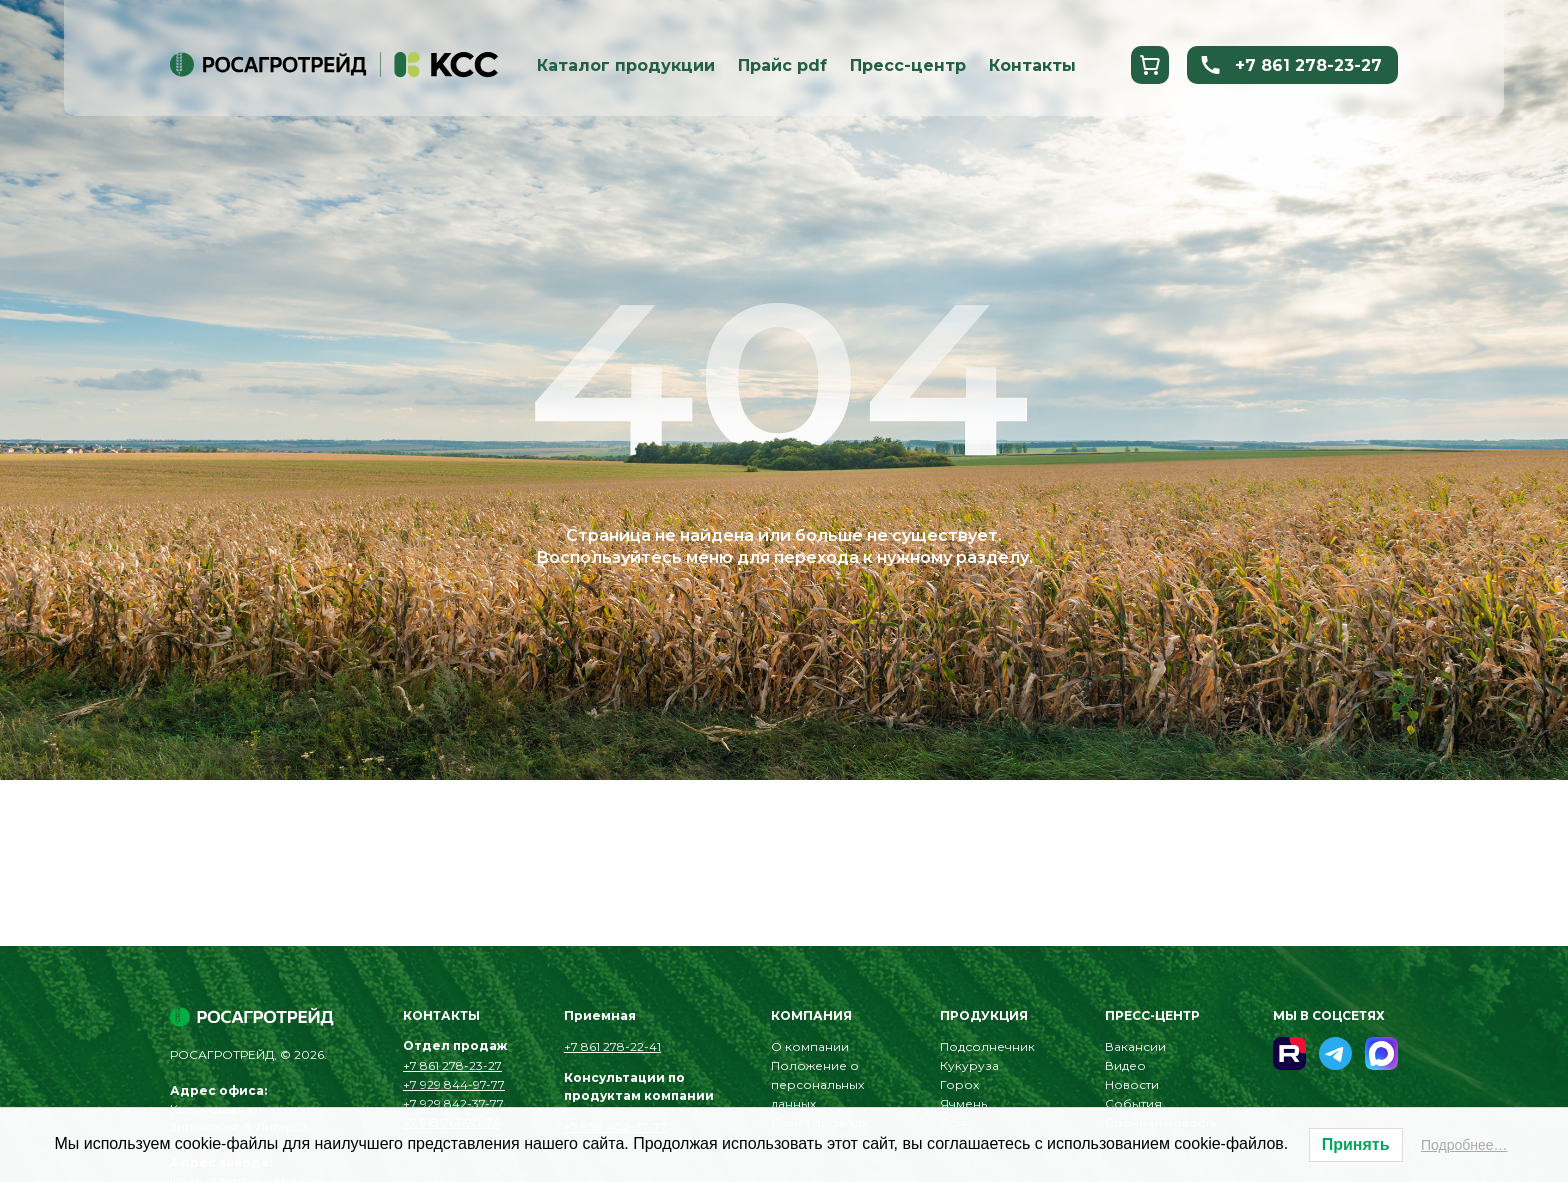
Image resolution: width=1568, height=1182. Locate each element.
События (1133, 1103)
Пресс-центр (908, 65)
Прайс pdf (782, 65)
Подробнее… (1464, 1145)
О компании (810, 1046)
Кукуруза (969, 1065)
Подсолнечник (987, 1046)
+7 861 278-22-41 (612, 1046)
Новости (1132, 1084)
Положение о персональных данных (817, 1084)
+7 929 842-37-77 (453, 1103)
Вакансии (1135, 1046)
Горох (959, 1084)
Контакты (1032, 65)
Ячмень (963, 1103)
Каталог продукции (626, 65)
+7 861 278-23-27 (1290, 65)
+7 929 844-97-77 (454, 1084)
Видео (1125, 1065)
